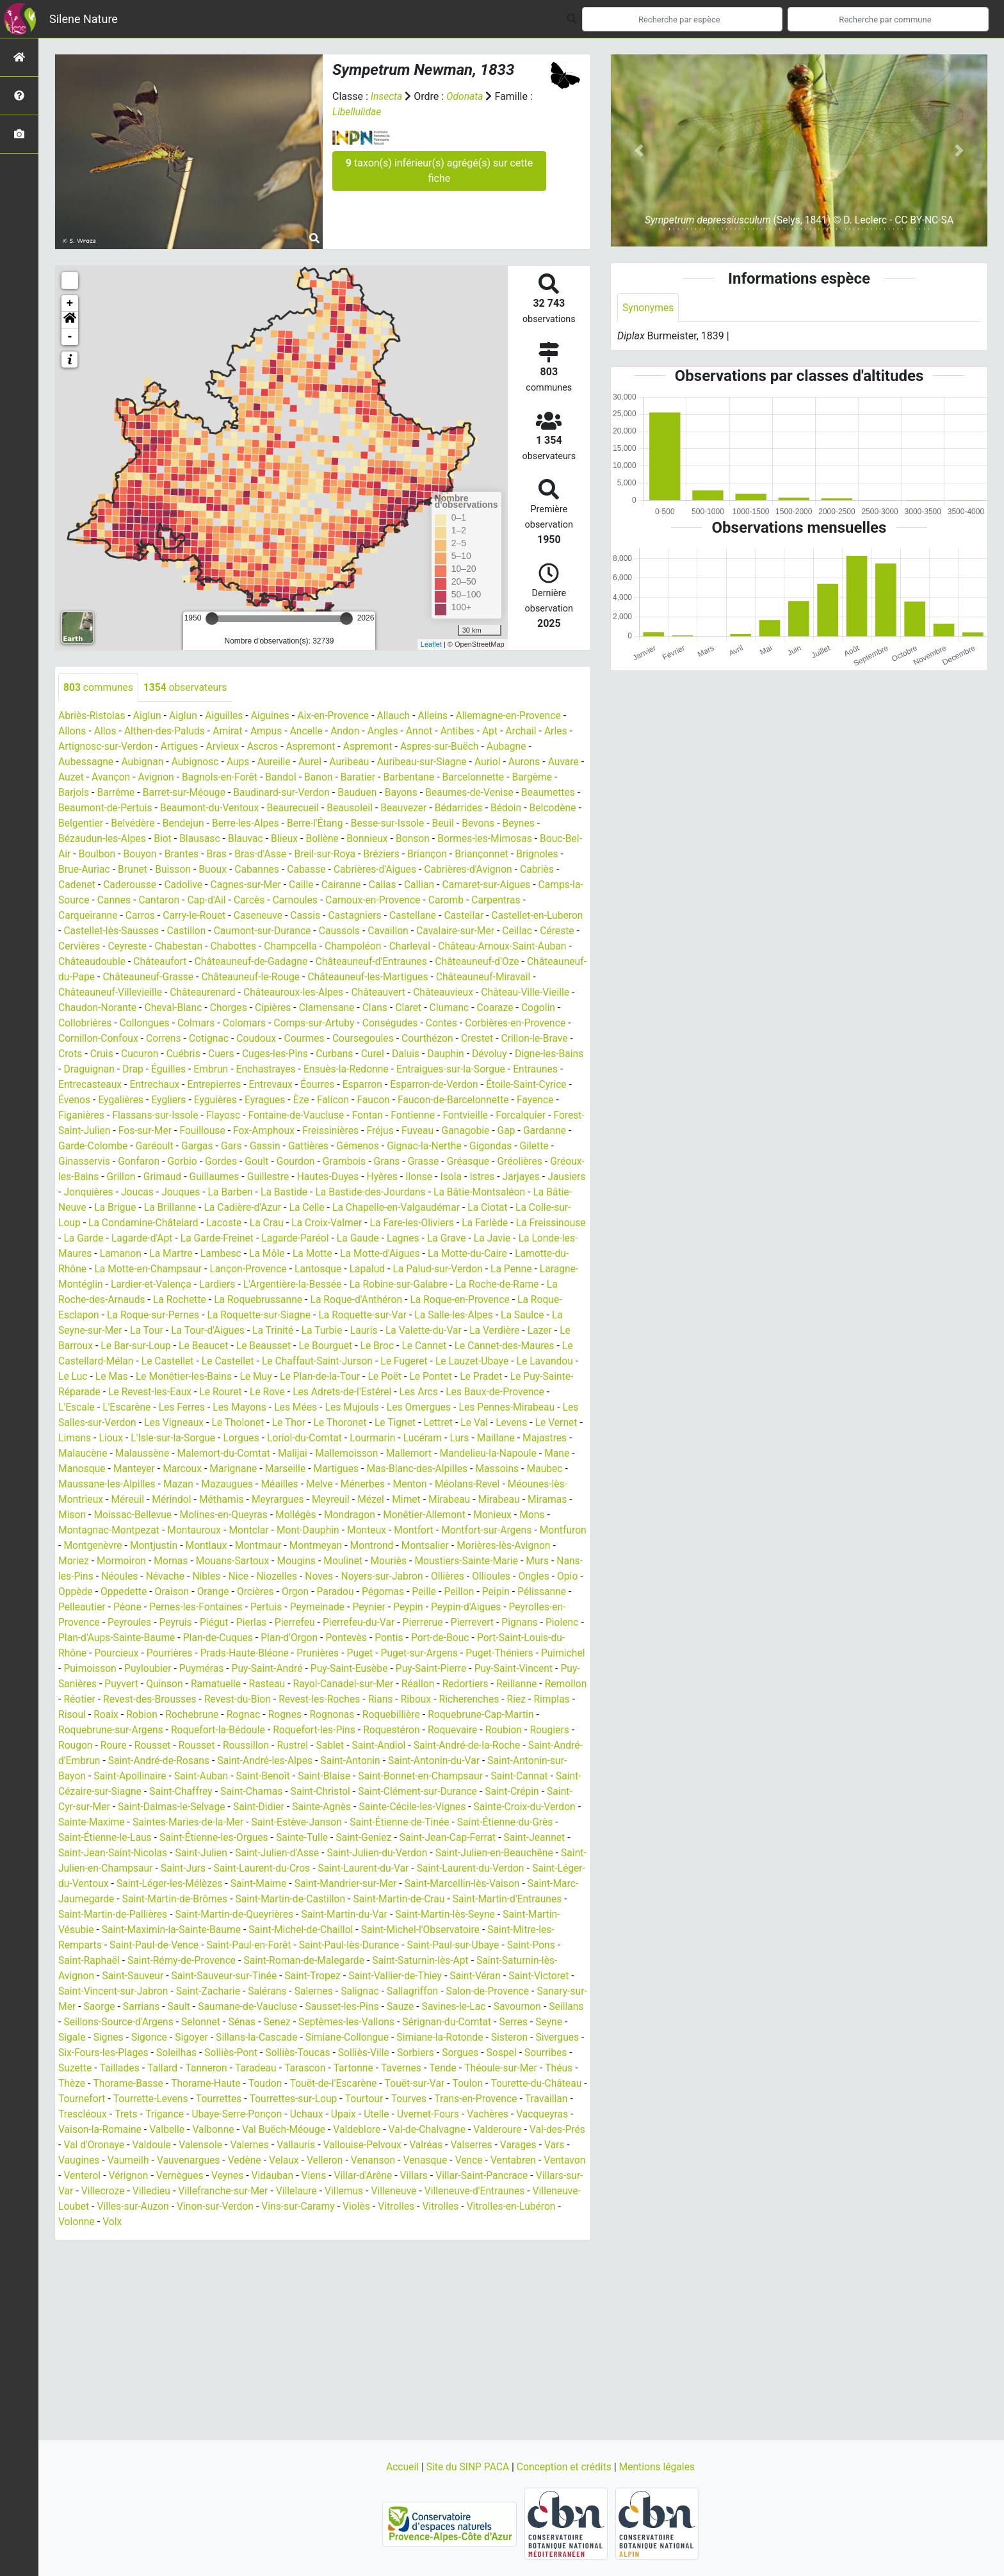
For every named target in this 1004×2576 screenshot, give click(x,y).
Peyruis (354, 1638)
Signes (144, 2068)
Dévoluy (279, 1070)
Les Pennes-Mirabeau (516, 1423)
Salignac (366, 2022)
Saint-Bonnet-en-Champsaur (247, 1807)
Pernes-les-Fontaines (364, 1623)
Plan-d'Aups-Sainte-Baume (306, 1654)
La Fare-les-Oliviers (320, 1239)
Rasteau (500, 1700)
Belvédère (229, 824)
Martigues (421, 1484)
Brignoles (142, 870)
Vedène (372, 2191)
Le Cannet (357, 1362)
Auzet (111, 778)
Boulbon (191, 854)
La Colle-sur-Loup (463, 1223)
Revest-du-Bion (516, 1715)
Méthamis (318, 1515)
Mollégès (399, 1531)
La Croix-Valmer (233, 1239)
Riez (301, 1730)
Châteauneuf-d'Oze (163, 977)
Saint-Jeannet (441, 1869)
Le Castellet (121, 1377)
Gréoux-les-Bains (413, 1177)
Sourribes (80, 2099)
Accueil (400, 2467)
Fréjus (208, 1146)
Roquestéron (179, 1761)
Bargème (78, 793)
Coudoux (531, 1039)
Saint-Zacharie (212, 2022)
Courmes (79, 1054)
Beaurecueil (360, 808)
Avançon (152, 778)
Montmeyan (428, 1561)
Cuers (521, 1054)
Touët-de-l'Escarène (399, 2115)
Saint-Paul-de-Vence (156, 1976)
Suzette (126, 2099)
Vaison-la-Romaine (212, 2161)
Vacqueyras (135, 2161)
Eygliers (503, 1100)
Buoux (329, 870)
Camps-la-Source (200, 901)
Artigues (182, 747)
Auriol (496, 762)
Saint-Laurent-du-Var (325, 1899)
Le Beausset (192, 1362)
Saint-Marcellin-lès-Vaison (456, 1915)
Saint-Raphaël (89, 1992)
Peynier (541, 1623)
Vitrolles (562, 2238)
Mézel (471, 1515)
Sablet (118, 1776)
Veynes (366, 2207)
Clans (136, 1023)
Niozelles (404, 1592)
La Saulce (469, 1331)
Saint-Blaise (148, 1807)
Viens (454, 2207)
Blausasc (284, 839)
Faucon (189, 1116)
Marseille (369, 1484)
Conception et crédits (565, 2467)
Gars (68, 1162)
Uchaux (413, 2145)
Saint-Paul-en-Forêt (252, 1976)
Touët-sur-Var (483, 2115)
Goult (75, 1177)
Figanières (405, 1116)
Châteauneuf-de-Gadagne (445, 962)
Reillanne (259, 1715)
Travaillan (130, 2145)
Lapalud (323, 1285)
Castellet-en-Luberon (153, 931)
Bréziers (481, 854)
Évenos (407, 1100)
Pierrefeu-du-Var (541, 1638)
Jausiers (443, 1193)
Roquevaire (241, 1761)
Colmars (468, 1023)
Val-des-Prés (149, 2176)
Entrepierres (554, 1085)
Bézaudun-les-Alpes (185, 839)
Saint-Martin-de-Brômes (178, 1930)
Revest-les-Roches (100, 1730)
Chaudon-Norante (335, 1008)
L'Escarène (128, 1423)
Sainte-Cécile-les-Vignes (285, 1838)
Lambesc (181, 1269)
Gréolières (344, 1177)
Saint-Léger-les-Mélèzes (157, 1915)
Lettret (465, 1438)
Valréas (555, 2176)
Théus (98, 2115)
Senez (320, 2053)
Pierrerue (78, 1654)
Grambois (165, 1177)
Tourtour (470, 2130)
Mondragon (454, 1531)
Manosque (162, 1484)
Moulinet (453, 1577)
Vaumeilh (253, 2191)
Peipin (143, 1623)
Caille (446, 885)
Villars (556, 2207)
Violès (522, 2238)
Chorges (468, 1008)
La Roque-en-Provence (418, 1315)
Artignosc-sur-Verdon (106, 747)
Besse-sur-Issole (489, 824)
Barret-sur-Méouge (235, 793)
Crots (368, 1054)
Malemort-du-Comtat (280, 1469)
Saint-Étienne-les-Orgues (114, 1869)
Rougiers (341, 1761)
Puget (560, 1669)
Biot (247, 839)
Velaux (413, 2191)
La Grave (400, 1254)
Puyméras (416, 1684)
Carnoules (449, 901)
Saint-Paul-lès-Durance (355, 1976)
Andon (351, 731)
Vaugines (203, 2191)
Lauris (297, 1346)
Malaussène (197, 1469)
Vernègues (318, 2207)
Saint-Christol (160, 1823)
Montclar (333, 1546)
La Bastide (183, 1208)
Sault (198, 2038)
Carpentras (127, 916)
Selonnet (242, 2053)
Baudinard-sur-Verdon (335, 793)
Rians (162, 1730)
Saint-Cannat (347, 1807)
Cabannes (374, 870)
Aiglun (148, 716)
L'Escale (76, 1423)
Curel (160, 1070)
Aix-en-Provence (339, 716)
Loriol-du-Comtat (347, 1454)
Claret (169, 1023)
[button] (69, 320)
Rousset (464, 1761)
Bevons (75, 839)
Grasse (246, 1177)
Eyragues (79, 1116)
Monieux (77, 1546)
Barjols (122, 793)
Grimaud (516, 1177)
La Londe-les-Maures (521, 1254)
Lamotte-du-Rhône (524, 1269)
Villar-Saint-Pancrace (105, 2222)
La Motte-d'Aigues (344, 1269)
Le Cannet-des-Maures (438, 1362)
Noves (447, 1592)
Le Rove (271, 1408)
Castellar (78, 931)
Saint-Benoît (85, 1807)
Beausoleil (418, 808)
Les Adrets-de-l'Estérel (348, 1408)
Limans (112, 1454)
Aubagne (516, 747)
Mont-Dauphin (394, 1546)
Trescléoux (185, 2145)
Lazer (476, 1346)
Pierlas (432, 1638)
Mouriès (499, 1577)
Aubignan (144, 762)
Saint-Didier (128, 1838)
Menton (514, 1500)
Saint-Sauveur (134, 2007)
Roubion (294, 1761)
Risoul (377, 1730)
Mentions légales (659, 2467)
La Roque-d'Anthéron (312, 1315)
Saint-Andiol (167, 1776)
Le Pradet (452, 1392)
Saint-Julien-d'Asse (205, 1884)
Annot (425, 731)
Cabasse (425, 870)
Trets (228, 2145)
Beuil (546, 824)
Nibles (332, 1592)
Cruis (400, 1054)
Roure (425, 1761)
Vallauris (422, 2176)
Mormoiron (226, 1577)
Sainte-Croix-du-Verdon (400, 1838)
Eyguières (551, 1100)
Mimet (507, 1515)
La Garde (526, 1239)
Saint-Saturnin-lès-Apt (428, 1992)
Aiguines (275, 716)
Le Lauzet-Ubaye (431, 1377)
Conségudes (141, 1039)
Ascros (267, 747)
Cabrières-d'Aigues (495, 870)
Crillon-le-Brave (314, 1054)
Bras (313, 854)
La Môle (229, 1269)
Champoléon (528, 947)
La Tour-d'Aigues (137, 1346)
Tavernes (457, 2099)
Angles (389, 731)
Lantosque (273, 1285)
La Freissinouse (462, 1239)
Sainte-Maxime (494, 1838)
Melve (421, 1500)
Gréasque (291, 1177)
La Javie (447, 1254)
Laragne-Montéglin (542, 1285)
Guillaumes (83, 1193)
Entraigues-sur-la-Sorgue (278, 1085)
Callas (529, 885)
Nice (365, 1592)
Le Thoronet (364, 1438)
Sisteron (554, 2068)
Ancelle (311, 731)
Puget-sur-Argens (97, 1684)
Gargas (547, 1146)
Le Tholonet (260, 1438)
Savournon (544, 2038)
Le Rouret (224, 1408)
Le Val (502, 1438)
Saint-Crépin (356, 1823)
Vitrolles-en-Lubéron (149, 2253)
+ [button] (70, 303)
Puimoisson (301, 1684)
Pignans (178, 1654)
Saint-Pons (541, 1976)
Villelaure (452, 2222)
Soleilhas (231, 2084)
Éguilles (490, 1070)
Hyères (255, 1193)
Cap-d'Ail (359, 901)
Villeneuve (551, 2222)
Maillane (542, 1454)
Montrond (486, 1561)
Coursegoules (139, 1054)
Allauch (400, 716)
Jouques (77, 1208)
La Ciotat (395, 1223)
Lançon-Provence (202, 1285)
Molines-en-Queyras (326, 1531)
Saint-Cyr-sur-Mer (431, 1823)
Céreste (202, 947)
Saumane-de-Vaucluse (269, 2038)
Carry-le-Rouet (299, 916)
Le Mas (75, 1392)
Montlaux (317, 1561)
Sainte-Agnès (192, 1838)
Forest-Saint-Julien (412, 1131)
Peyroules (307, 1638)
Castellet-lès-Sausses (256, 931)
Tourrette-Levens (253, 2130)
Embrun (533, 1070)
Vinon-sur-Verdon (378, 2238)
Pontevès (540, 1654)
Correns (437, 1039)
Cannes (265, 901)
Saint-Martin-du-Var (351, 1946)
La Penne (470, 1285)
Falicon (148, 1116)
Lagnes (356, 1254)
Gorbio (527, 1162)
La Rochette (131, 1315)
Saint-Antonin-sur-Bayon (363, 1792)
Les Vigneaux (195, 1438)
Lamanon (79, 1269)
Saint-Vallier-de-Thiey (402, 2007)
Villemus (500, 2222)
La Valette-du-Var (358, 1346)
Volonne (220, 2253)
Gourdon (115, 1177)
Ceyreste (298, 947)
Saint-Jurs (142, 1899)
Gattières (147, 1162)
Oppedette (283, 1607)
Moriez (177, 1577)
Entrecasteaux (427, 1085)
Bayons (457, 793)
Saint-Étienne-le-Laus (507, 1853)
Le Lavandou (506, 1377)
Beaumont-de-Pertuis (169, 808)
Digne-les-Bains (340, 1070)
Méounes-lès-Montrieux (144, 1515)
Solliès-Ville (422, 2084)
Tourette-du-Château (104, 2130)
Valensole (326, 2176)
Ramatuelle (448, 1700)
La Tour (75, 1346)
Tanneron (260, 2099)
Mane (117, 1484)
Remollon (308, 1715)
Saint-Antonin (168, 1792)
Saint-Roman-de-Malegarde (309, 1992)
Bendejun (281, 824)
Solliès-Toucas (355, 2084)
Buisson (288, 870)
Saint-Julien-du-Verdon (307, 1884)
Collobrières (355, 1023)
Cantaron (310, 901)
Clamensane (86, 1023)
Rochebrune (500, 1730)
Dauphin (235, 1070)
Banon (362, 778)
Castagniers (462, 916)
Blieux (371, 839)
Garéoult (504, 1146)
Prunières (517, 1669)
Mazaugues (327, 1500)
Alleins (440, 716)
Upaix (450, 2145)
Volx (258, 2253)
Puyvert (352, 1700)
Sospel (562, 2084)
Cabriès (173, 885)
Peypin (73, 1638)
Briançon (528, 854)
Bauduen (413, 793)
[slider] (212, 618)
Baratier (403, 778)
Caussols (490, 931)
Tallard (215, 2099)
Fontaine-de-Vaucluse (107, 1131)
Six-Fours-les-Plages (157, 2084)
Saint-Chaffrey (536, 1807)
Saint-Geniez (266, 1869)
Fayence (355, 1116)
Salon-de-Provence (496, 2022)
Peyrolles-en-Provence (226, 1638)
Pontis (72, 1669)
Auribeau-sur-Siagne (429, 762)
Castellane (522, 916)
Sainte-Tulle (204, 1869)
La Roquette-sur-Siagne (200, 1331)
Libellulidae (357, 112)
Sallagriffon (420, 2022)
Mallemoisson (406, 1469)
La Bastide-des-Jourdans (271, 1208)
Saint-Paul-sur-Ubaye (461, 1976)
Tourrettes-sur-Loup (398, 2130)
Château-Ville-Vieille (242, 1008)
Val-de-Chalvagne (545, 2161)
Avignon (197, 778)
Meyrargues (376, 1515)
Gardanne (376, 1146)
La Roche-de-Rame (458, 1300)
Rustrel (79, 1776)
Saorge (117, 2038)
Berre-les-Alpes (345, 824)
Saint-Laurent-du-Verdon (435, 1899)
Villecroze (254, 2222)
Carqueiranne (190, 916)
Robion (448, 1730)
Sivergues (80, 2084)
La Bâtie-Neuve (472, 1208)
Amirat (231, 731)
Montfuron (140, 1561)
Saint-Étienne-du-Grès (402, 1853)
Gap (337, 1146)
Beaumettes (85, 808)
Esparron (174, 1100)
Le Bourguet (256, 1362)
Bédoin (74, 824)
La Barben (129, 1208)
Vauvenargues (315, 2191)
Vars (164, 2191)
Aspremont (316, 747)
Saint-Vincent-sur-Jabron (114, 2022)
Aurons (533, 762)
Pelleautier (247, 1623)
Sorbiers (475, 2084)
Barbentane (455, 778)
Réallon (158, 1715)
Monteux (454, 1546)
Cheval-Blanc (411, 1008)
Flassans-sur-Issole (480, 1116)
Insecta (387, 96)
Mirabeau (551, 1515)
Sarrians (160, 2038)
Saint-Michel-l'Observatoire (428, 1961)
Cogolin (302, 1023)
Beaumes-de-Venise (527, 793)
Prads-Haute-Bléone (443, 1669)
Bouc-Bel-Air (137, 854)
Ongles (163, 1607)
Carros (244, 916)
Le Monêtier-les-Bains (148, 1392)
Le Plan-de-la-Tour (287, 1392)
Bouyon (235, 854)
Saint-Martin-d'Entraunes (517, 1930)
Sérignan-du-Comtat (493, 2053)
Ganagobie (295, 1146)
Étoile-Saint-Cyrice (341, 1100)
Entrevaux (80, 1100)
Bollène (410, 839)
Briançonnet (85, 870)
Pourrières (366, 1669)
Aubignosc (198, 762)
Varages (127, 2191)
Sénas (284, 2053)
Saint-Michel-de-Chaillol (306, 1961)
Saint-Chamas (90, 1823)
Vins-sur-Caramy (463, 2238)
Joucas (545, 1193)
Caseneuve (364, 916)
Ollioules (120, 1607)
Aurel (315, 762)
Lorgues (282, 1454)
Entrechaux (493, 1085)
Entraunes (364, 1085)
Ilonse (293, 1193)
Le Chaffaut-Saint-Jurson (273, 1377)
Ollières (75, 1607)
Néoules (244, 1592)
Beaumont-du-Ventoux (275, 808)
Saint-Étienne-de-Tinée (294, 1853)
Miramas (129, 1531)
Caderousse (272, 885)
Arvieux (226, 747)
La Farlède (395, 1239)
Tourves (516, 2130)
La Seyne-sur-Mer (538, 1331)
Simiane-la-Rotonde (483, 2068)
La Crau (171, 1239)
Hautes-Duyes (200, 1193)
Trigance (267, 2145)
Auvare (74, 778)
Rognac (552, 1730)
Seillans (75, 2053)
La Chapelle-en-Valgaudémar (302, 1223)
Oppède (233, 1607)
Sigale (107, 2068)
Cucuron (439, 1054)
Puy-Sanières (297, 1700)
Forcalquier (336, 1131)
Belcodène (122, 824)
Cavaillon (539, 931)
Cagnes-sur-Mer (390, 885)
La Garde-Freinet (166, 1254)
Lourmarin (416, 1454)
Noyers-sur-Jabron (511, 1592)
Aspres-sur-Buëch (447, 747)
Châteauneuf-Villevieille (347, 993)
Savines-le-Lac (479, 2038)
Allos (106, 731)
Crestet (255, 1054)
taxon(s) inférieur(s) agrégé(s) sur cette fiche (439, 170)
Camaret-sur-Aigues (108, 901)
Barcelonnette (521, 778)
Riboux (199, 1730)
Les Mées (301, 1423)
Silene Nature (83, 19)
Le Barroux (521, 1346)
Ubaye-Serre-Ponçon (341, 2145)
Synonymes (648, 308)
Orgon (457, 1607)
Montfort (502, 1546)
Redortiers (207, 1715)
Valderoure (88, 2176)
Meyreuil (429, 1515)
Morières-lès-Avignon (106, 1577)
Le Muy (222, 1392)
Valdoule (276, 2176)
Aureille (278, 762)
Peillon (106, 1623)
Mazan (278, 1500)
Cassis (412, 916)
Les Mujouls (357, 1423)
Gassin (103, 1162)
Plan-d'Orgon (482, 1654)
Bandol (325, 778)
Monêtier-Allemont (531, 1531)
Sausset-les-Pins (365, 2038)
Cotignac (482, 1039)
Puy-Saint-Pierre (135, 1700)
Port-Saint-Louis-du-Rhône (222, 1669)
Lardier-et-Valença (104, 1300)
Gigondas (333, 1162)
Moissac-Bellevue (233, 1531)
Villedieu (304, 2222)
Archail (530, 731)
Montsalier (540, 1561)
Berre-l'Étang (415, 824)
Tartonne (409, 2099)
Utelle (484, 2145)
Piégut (394, 1638)
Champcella (464, 947)
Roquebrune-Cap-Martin (276, 1746)
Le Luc (558, 1377)
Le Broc (308, 1362)
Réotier (355, 1715)
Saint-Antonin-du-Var (253, 1792)
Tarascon (360, 2099)
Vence (72, 2207)
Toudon (330, 2115)
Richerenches (253, 1730)
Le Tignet (421, 1438)
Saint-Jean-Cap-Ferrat (353, 1869)
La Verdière (430, 1346)
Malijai (351, 1469)
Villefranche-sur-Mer (377, 2222)
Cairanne (487, 885)
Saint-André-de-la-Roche (257, 1776)
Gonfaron (483, 1162)
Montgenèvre (201, 1561)
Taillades (172, 2099)
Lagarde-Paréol (245, 1254)
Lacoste (128, 1239)
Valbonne (328, 2161)
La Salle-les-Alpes (399, 1331)
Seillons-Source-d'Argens (158, 2053)
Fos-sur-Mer (490, 1131)
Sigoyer (230, 2068)
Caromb (76, 916)
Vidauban (412, 2207)
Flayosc (550, 1116)
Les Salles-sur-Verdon (107, 1438)
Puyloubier (361, 1684)
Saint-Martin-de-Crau (406, 1930)
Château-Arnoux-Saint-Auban (173, 962)
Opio (197, 1607)
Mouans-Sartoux (339, 1577)
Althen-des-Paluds (166, 731)
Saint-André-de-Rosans (478, 1776)
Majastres (81, 1469)
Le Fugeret (363, 1377)
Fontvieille (280, 1131)
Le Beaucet (131, 1362)
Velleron (454, 2191)
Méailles (381, 1500)
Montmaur (370, 1561)
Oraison (332, 1607)
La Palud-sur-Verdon (396, 1285)
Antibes (465, 731)
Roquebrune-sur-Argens (391, 1746)
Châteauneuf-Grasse (366, 977)
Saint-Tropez (317, 2007)
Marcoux (264, 1484)
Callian (566, 885)
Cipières (514, 1008)
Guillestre (138, 1193)
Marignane (316, 1484)
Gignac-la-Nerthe (265, 1162)
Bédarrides (530, 808)
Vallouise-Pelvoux (491, 2176)
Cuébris (483, 1054)
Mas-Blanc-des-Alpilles (503, 1484)
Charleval (79, 962)
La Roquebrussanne (211, 1315)
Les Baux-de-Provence (504, 1408)
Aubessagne (86, 762)
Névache (291, 1592)
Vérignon (265, 2207)
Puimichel (244, 1684)
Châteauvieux (157, 1008)
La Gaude (309, 1254)
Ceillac (161, 947)
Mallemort (469, 1469)
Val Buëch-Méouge (399, 2161)
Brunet (247, 870)
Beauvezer (474, 808)
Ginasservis (426, 1162)
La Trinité (204, 1346)
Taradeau (310, 2099)
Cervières (248, 947)
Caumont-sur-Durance (411, 931)
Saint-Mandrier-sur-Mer (337, 1915)
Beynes (116, 839)
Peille (70, 1623)
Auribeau (355, 762)
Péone (294, 1623)
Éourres (128, 1100)
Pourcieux (312, 1669)
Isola (325, 1193)
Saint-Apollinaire (463, 1792)
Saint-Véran (484, 2007)
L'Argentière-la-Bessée (249, 1300)
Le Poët (354, 1392)
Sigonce (186, 2068)
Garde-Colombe (441, 1146)
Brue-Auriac (198, 870)
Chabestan (350, 947)
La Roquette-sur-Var (306, 1331)
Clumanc (211, 1023)
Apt (498, 731)
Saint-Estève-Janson (189, 1853)
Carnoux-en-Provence (529, 901)
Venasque (556, 2191)
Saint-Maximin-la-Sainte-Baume (173, 1961)
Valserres (79, 2191)
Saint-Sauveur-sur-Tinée (228, 2007)
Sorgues (520, 2084)
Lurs (505, 1454)
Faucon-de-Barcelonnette (271, 1116)
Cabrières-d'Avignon (103, 885)
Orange (373, 1607)
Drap (453, 1070)
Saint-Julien (127, 1884)
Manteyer (215, 1484)
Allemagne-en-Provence (517, 716)
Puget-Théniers (180, 1684)
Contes (194, 1039)
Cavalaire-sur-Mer (98, 947)
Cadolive (326, 885)
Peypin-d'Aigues (132, 1638)
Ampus (270, 731)
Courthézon (204, 1054)
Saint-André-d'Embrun (369, 1776)
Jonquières (496, 1193)
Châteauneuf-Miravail (238, 993)
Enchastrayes (88, 1085)
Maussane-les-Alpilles (204, 1500)
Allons (72, 731)
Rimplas (336, 1730)
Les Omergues (426, 1423)
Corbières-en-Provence (269, 1039)
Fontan (180, 1131)
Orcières (417, 1607)
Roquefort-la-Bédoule (501, 1746)
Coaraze (258, 1023)
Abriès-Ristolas (92, 716)
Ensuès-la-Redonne (171, 1085)
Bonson (502, 839)
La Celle (211, 1223)
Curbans (121, 1070)
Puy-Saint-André (482, 1684)
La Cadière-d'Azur (145, 1223)
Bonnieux (456, 839)
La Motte (275, 1269)
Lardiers (172, 1300)
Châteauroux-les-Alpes (534, 993)
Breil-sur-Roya (423, 854)
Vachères (79, 2161)
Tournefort (183, 2130)
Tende (501, 2099)
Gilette (378, 1162)
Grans (208, 1177)
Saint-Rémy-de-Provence (184, 1992)
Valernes (375, 2176)
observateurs (188, 687)
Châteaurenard (441, 993)
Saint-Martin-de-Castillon (295, 1930)
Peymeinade (487, 1623)
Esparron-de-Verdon (247, 1100)
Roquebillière (183, 1746)
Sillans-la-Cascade (295, 2068)
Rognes (75, 1746)
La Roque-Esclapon (520, 1315)
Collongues (415, 1023)
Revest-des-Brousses (426, 1715)
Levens (540, 1438)
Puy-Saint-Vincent (220, 1700)
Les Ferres (184, 1423)
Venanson (503, 2191)
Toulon (537, 2115)
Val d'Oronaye (217, 2176)
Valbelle (280, 2161)
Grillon (474, 1177)
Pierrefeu (475, 1638)
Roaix (412, 1730)
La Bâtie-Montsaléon (383, 1208)
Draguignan (409, 1070)
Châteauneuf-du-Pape (262, 977)
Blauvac (332, 839)
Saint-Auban (535, 1792)
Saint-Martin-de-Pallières (114, 1946)
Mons (118, 1546)
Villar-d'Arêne (505, 2207)
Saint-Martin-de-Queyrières (238, 1946)
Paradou (499, 1607)
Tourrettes (322, 2130)
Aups (241, 762)
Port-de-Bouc (125, 1669)
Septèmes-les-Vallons (390, 2053)
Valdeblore (474, 2161)
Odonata (466, 96)
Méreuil (222, 1515)
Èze (116, 1116)
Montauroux (277, 1546)
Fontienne (226, 1131)
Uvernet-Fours (536, 2145)
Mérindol (267, 1515)
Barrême (166, 793)
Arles (566, 731)
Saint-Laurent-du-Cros (222, 1899)
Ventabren (117, 2207)
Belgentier (177, 824)
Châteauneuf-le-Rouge (471, 977)
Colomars (518, 1023)
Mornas (277, 1577)
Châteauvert (90, 1008)
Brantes (277, 854)
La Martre (131, 1269)
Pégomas (547, 1607)
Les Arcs (426, 1408)
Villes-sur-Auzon (294, 2238)
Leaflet (431, 644)
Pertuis (435, 1623)
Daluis (194, 1070)
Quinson (396, 1700)
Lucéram (467, 1454)
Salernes (319, 2022)
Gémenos (198, 1162)
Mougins (405, 1577)
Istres (357, 1193)
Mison (171, 1531)
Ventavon (170, 2207)
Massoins (80, 1500)
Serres (560, 2053)
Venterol (218, 2207)
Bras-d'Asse (357, 854)
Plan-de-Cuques (409, 1654)
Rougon (386, 1761)
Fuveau (246, 1146)
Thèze (133, 2115)
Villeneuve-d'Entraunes (109, 2238)
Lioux (149, 1454)
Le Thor (312, 1438)
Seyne (72, 2068)
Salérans (271, 2022)
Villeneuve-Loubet (209, 2238)
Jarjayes (397, 1193)
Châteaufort (351, 962)
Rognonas (124, 1746)
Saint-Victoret (548, 2007)
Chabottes (405, 947)
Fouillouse (549, 1131)
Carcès (403, 901)
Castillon (333, 931)
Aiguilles (227, 716)
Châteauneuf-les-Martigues (120, 993)
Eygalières (455, 1100)
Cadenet (218, 885)
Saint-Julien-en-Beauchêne (426, 1884)
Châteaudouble (281, 962)
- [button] (70, 336)
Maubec (129, 1500)
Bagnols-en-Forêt (262, 778)
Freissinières (158, 1146)
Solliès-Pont (287, 2084)
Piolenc (221, 1654)
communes (98, 687)
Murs (135, 1592)
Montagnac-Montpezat (191, 1546)
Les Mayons (243, 1423)
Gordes (566, 1162)
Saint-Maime (248, 1915)
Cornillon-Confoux (370, 1039)
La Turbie (254, 1346)
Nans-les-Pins (186, 1592)
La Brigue (535, 1208)
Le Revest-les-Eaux (152, 1408)
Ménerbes (466, 1500)
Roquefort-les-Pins (100, 1761)
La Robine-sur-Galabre (357, 1300)
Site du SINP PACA (467, 2467)
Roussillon (560, 1761)
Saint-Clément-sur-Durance (260, 1823)
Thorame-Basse (191, 2115)
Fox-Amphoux (89, 1146)
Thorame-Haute (269, 2115)
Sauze (424, 2038)
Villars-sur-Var (193, 2222)
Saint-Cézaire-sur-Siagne (440, 1807)
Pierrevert (130, 1654)
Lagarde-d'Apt (89, 1254)
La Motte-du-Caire (433, 1269)
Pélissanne (191, 1623)
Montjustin (263, 1561)
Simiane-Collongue (388, 2068)
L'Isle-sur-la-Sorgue (213, 1454)
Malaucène (136, 1469)
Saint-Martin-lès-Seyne (454, 1946)
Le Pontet (401, 1392)
